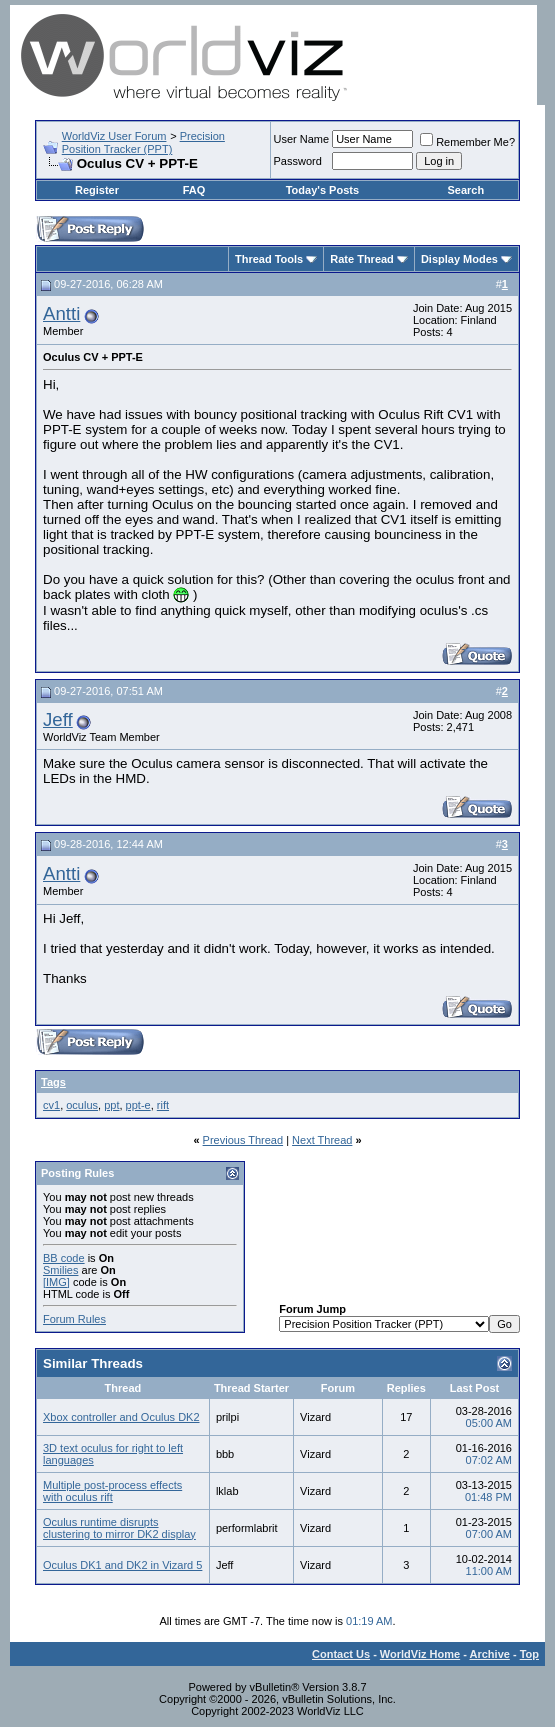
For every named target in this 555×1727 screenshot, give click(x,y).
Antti (61, 313)
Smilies (60, 1270)
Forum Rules (74, 1319)
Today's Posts (322, 190)
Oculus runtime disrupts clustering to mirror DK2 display (119, 1528)
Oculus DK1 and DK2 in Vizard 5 (122, 1565)
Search (466, 190)
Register (97, 190)
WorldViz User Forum (114, 136)
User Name (302, 139)
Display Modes (459, 259)
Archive (490, 1654)
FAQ (194, 190)
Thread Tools (269, 259)
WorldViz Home (420, 1654)
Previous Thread (243, 1140)
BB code (64, 1258)
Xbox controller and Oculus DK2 (121, 1417)
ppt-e (138, 1105)
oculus (82, 1105)
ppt (111, 1105)
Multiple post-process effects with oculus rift (112, 1491)
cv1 (51, 1105)
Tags (53, 1082)
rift (163, 1105)
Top (529, 1654)
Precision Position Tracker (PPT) (143, 142)
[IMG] (56, 1282)
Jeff (58, 719)
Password (298, 161)
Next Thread (322, 1140)
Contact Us (341, 1654)
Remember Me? (467, 142)
